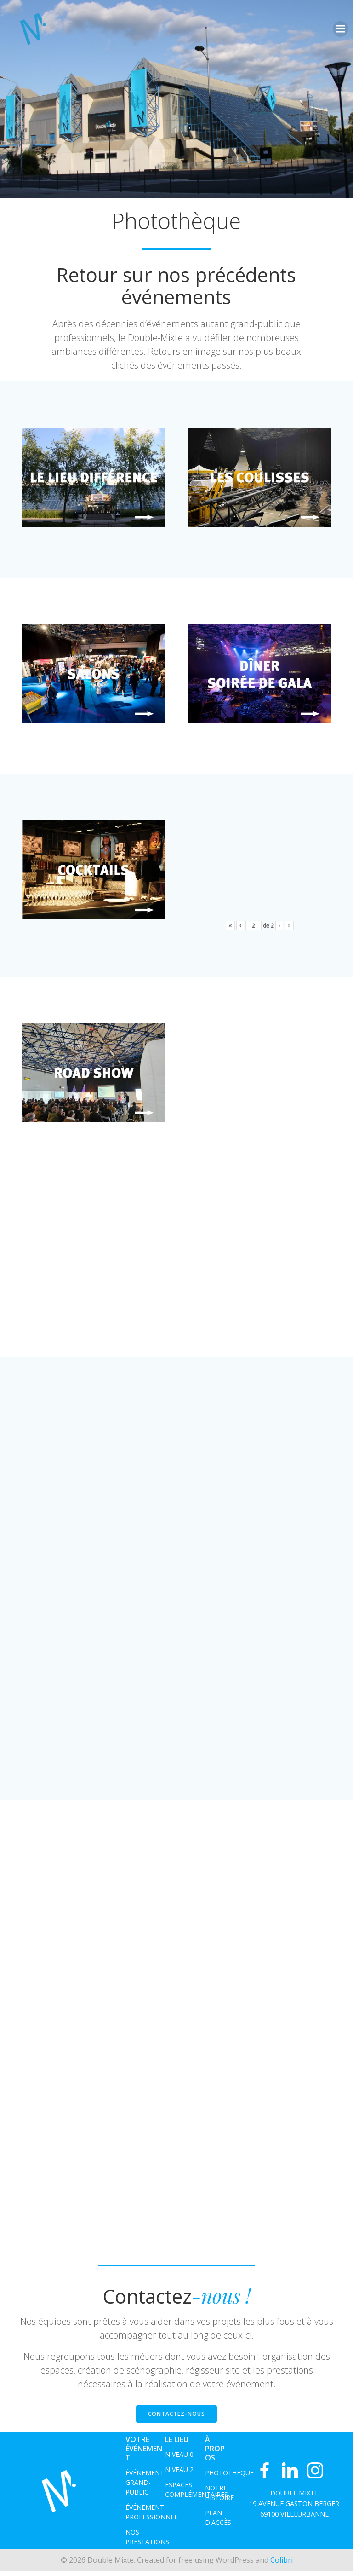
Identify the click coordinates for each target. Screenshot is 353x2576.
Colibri (281, 2565)
